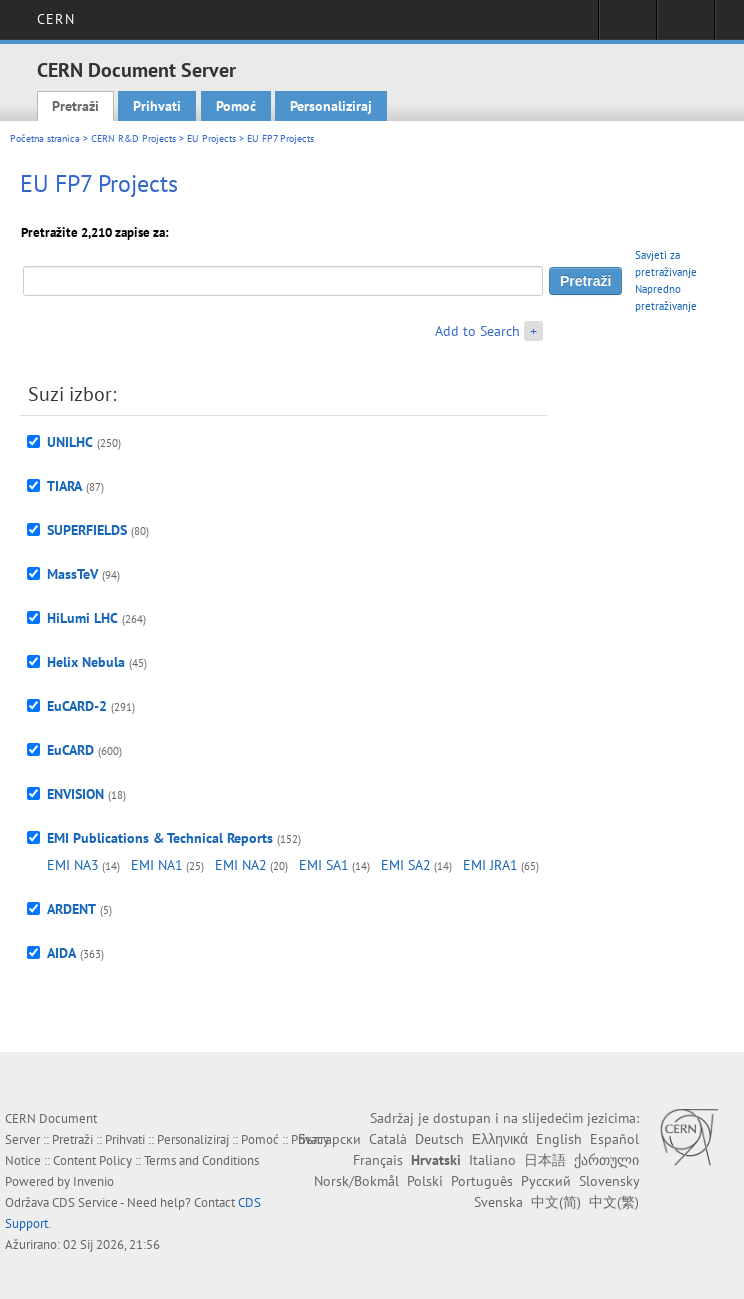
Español (614, 1139)
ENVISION (75, 794)
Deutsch (439, 1139)
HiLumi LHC (82, 618)
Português (482, 1181)
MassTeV (72, 574)
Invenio (93, 1181)
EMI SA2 (406, 865)
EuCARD (70, 750)
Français (378, 1160)
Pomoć (236, 106)
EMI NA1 (157, 865)
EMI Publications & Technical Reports (160, 838)
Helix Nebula (86, 662)
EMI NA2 (241, 865)
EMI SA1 (324, 865)
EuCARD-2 (77, 706)
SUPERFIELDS (87, 530)
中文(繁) (614, 1202)
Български (329, 1139)
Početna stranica (45, 138)
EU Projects (211, 138)
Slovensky (609, 1181)
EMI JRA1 (490, 865)
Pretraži (75, 106)
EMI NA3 (73, 865)
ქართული (606, 1160)
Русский (546, 1181)
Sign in (627, 26)
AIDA (61, 953)
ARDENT (71, 909)
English (559, 1139)
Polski (425, 1181)
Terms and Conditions (201, 1160)
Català (388, 1139)
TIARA (64, 486)
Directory (685, 26)
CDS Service (85, 1202)
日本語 (545, 1160)
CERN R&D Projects (133, 138)
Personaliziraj (331, 106)
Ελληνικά (500, 1139)
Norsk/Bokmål (356, 1181)
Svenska (498, 1202)
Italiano (492, 1160)
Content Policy (92, 1160)
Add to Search (477, 331)
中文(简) (556, 1202)
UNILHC (70, 442)
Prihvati (157, 106)
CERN (55, 19)
